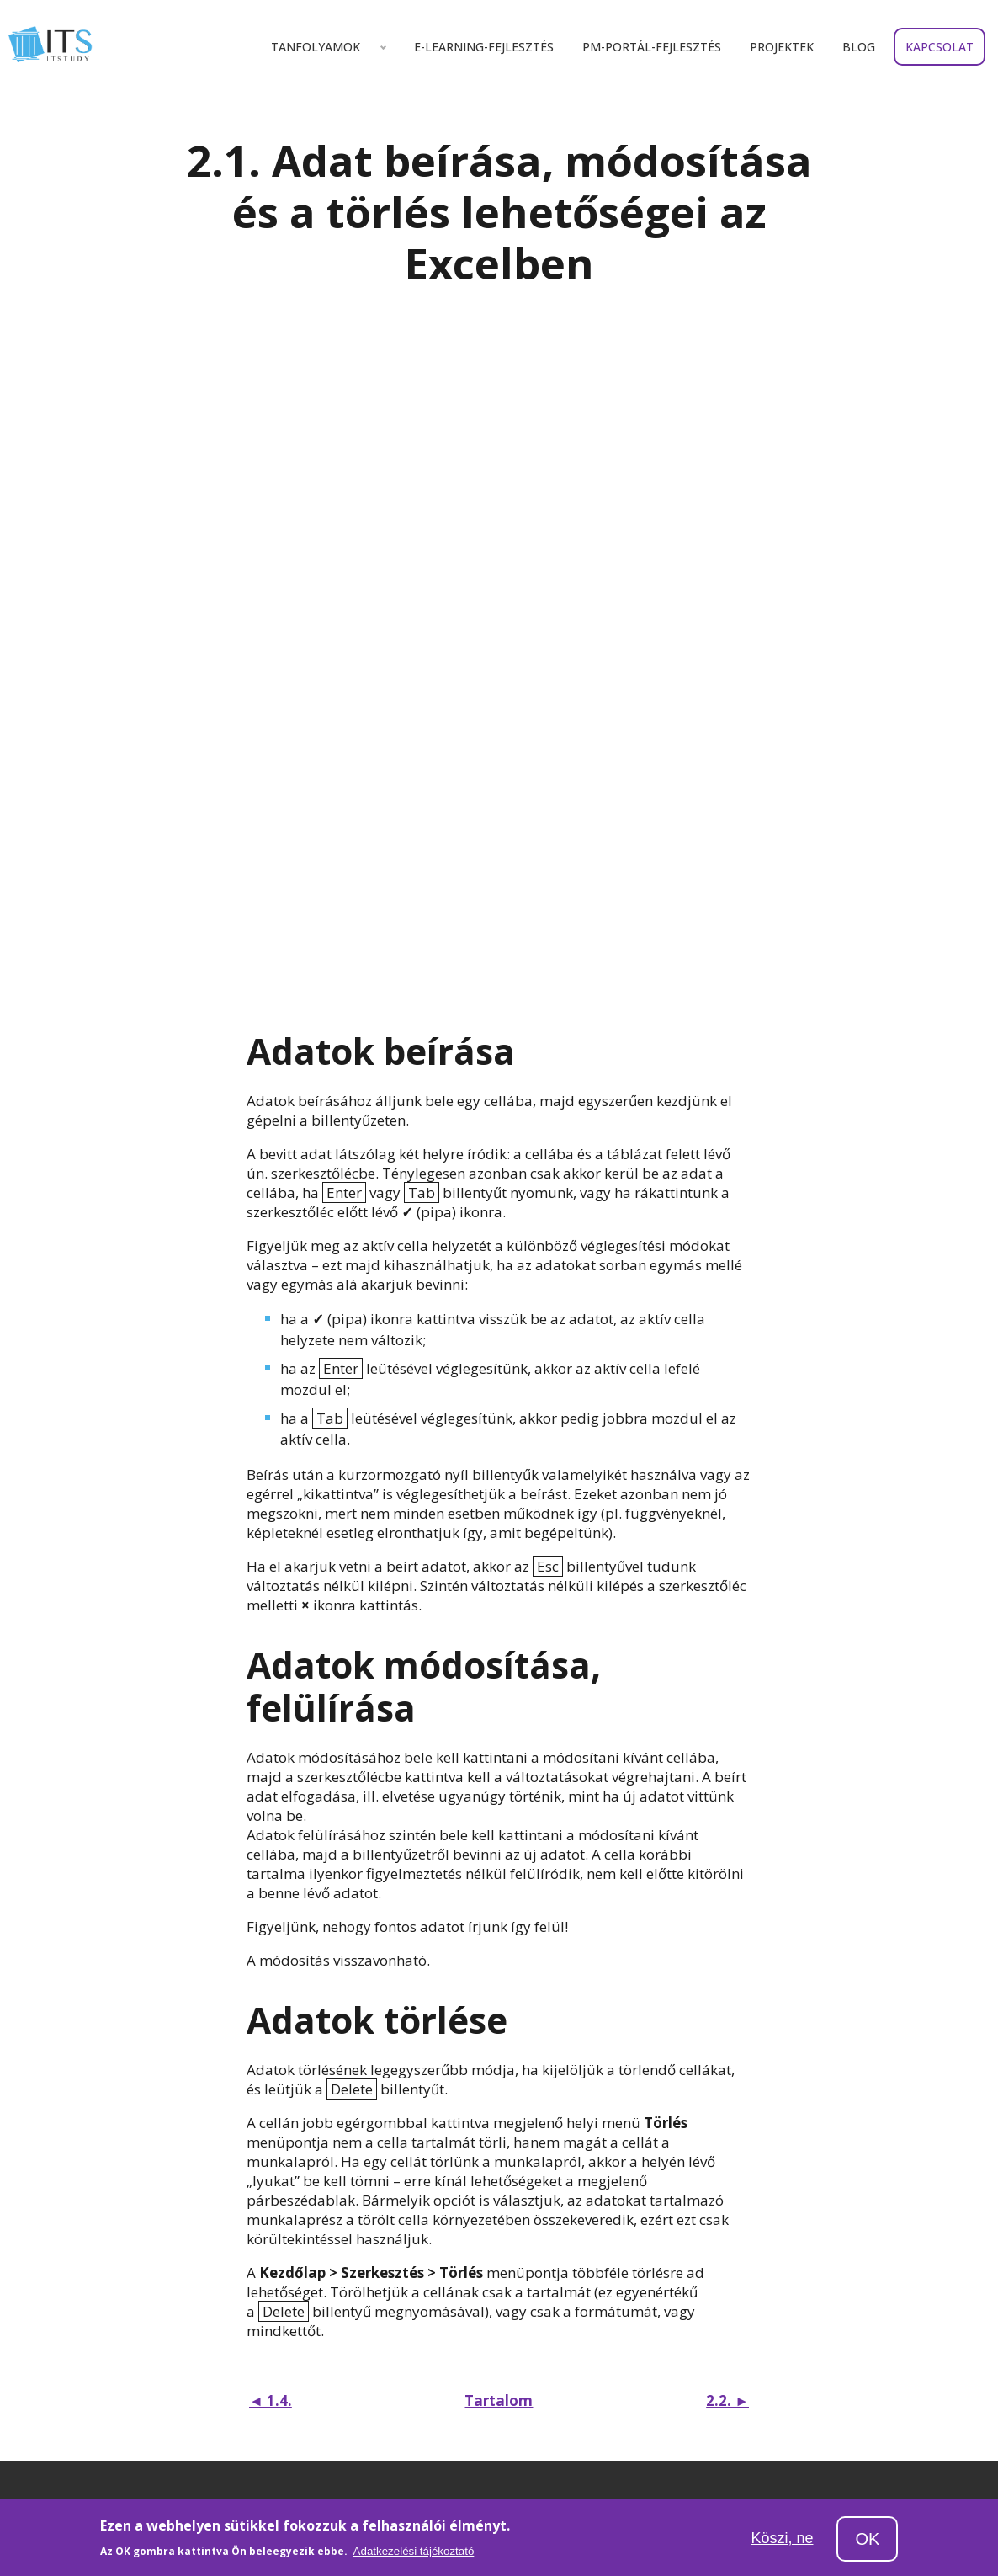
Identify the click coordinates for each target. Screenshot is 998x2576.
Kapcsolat (939, 47)
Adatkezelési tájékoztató (414, 2558)
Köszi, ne (782, 2544)
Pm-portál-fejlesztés (651, 47)
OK (867, 2546)
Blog (858, 47)
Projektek (782, 47)
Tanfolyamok (315, 47)
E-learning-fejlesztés (484, 47)
